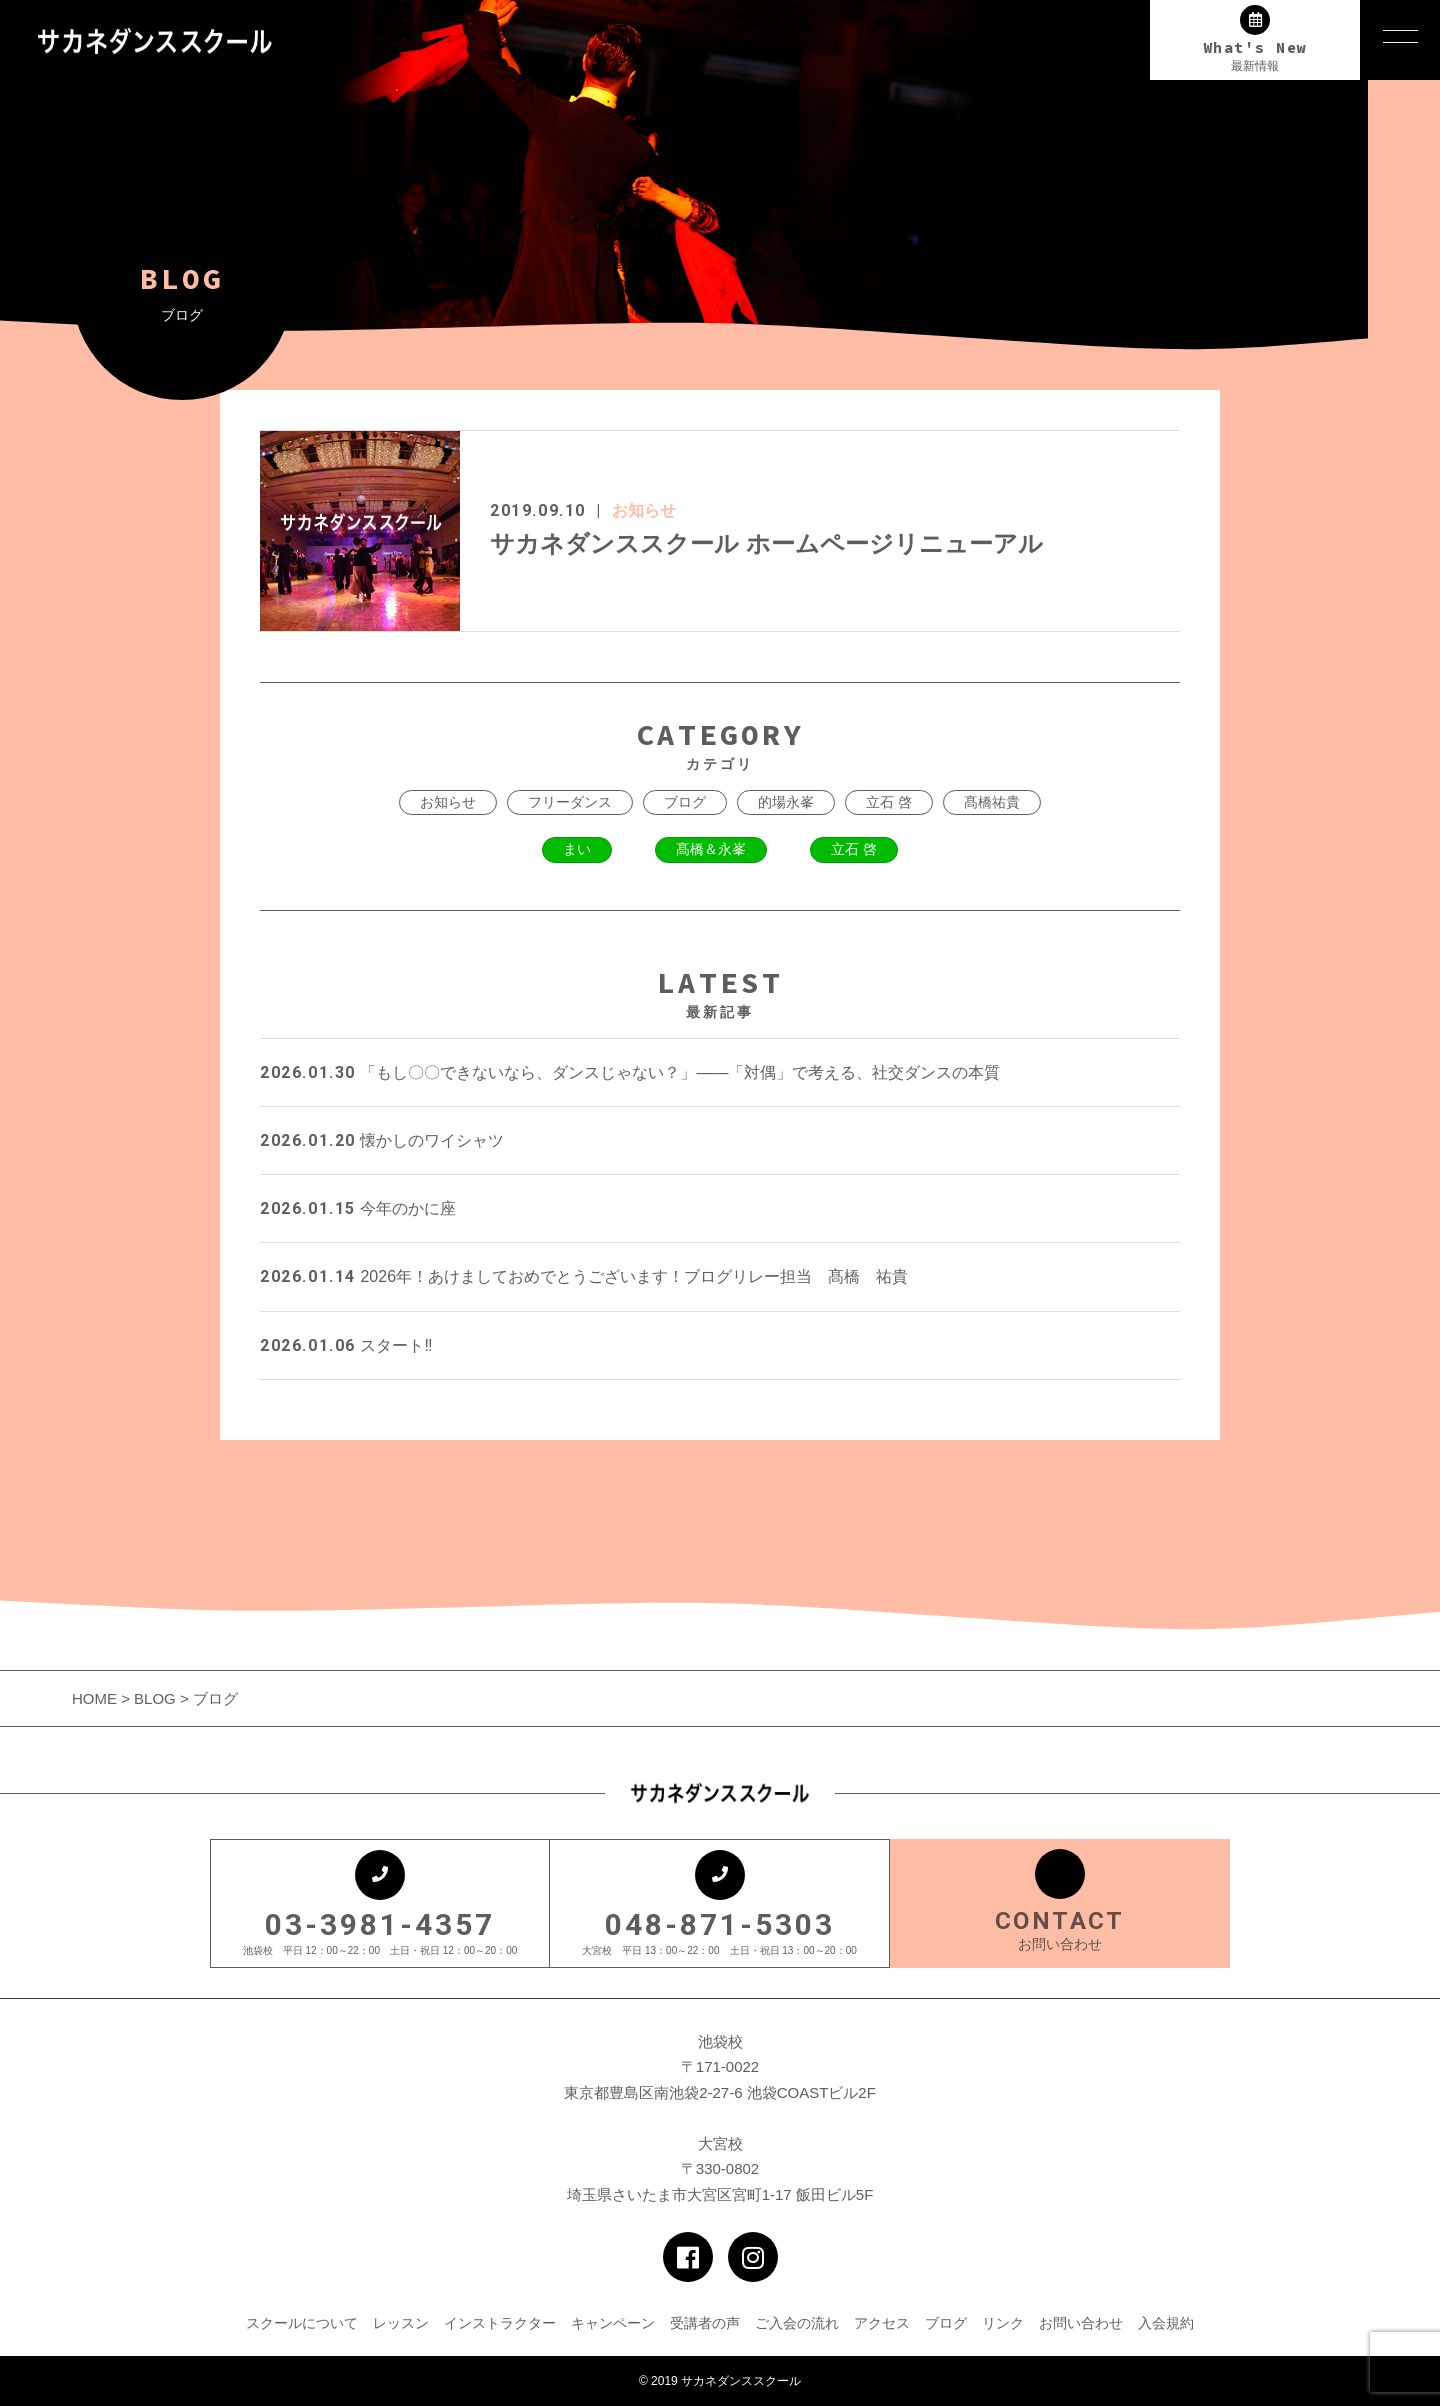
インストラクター (500, 2323)
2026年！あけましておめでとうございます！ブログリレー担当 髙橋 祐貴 (584, 1276)
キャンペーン (613, 2323)
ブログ (685, 802)
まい (577, 849)
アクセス (882, 2323)
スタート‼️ (346, 1345)
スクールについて (302, 2323)
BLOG (155, 1698)
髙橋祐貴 (992, 802)
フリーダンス (570, 802)
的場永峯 (786, 802)
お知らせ (644, 510)
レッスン (401, 2323)
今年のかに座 (358, 1208)
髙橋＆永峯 (711, 849)
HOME (96, 1698)
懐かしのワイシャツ (382, 1140)
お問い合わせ (1081, 2323)
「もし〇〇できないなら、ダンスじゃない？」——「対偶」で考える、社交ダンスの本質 (630, 1072)
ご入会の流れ (797, 2323)
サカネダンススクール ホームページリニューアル (766, 543)
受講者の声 (705, 2323)
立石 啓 (889, 802)
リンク (1003, 2323)
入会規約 (1166, 2323)
